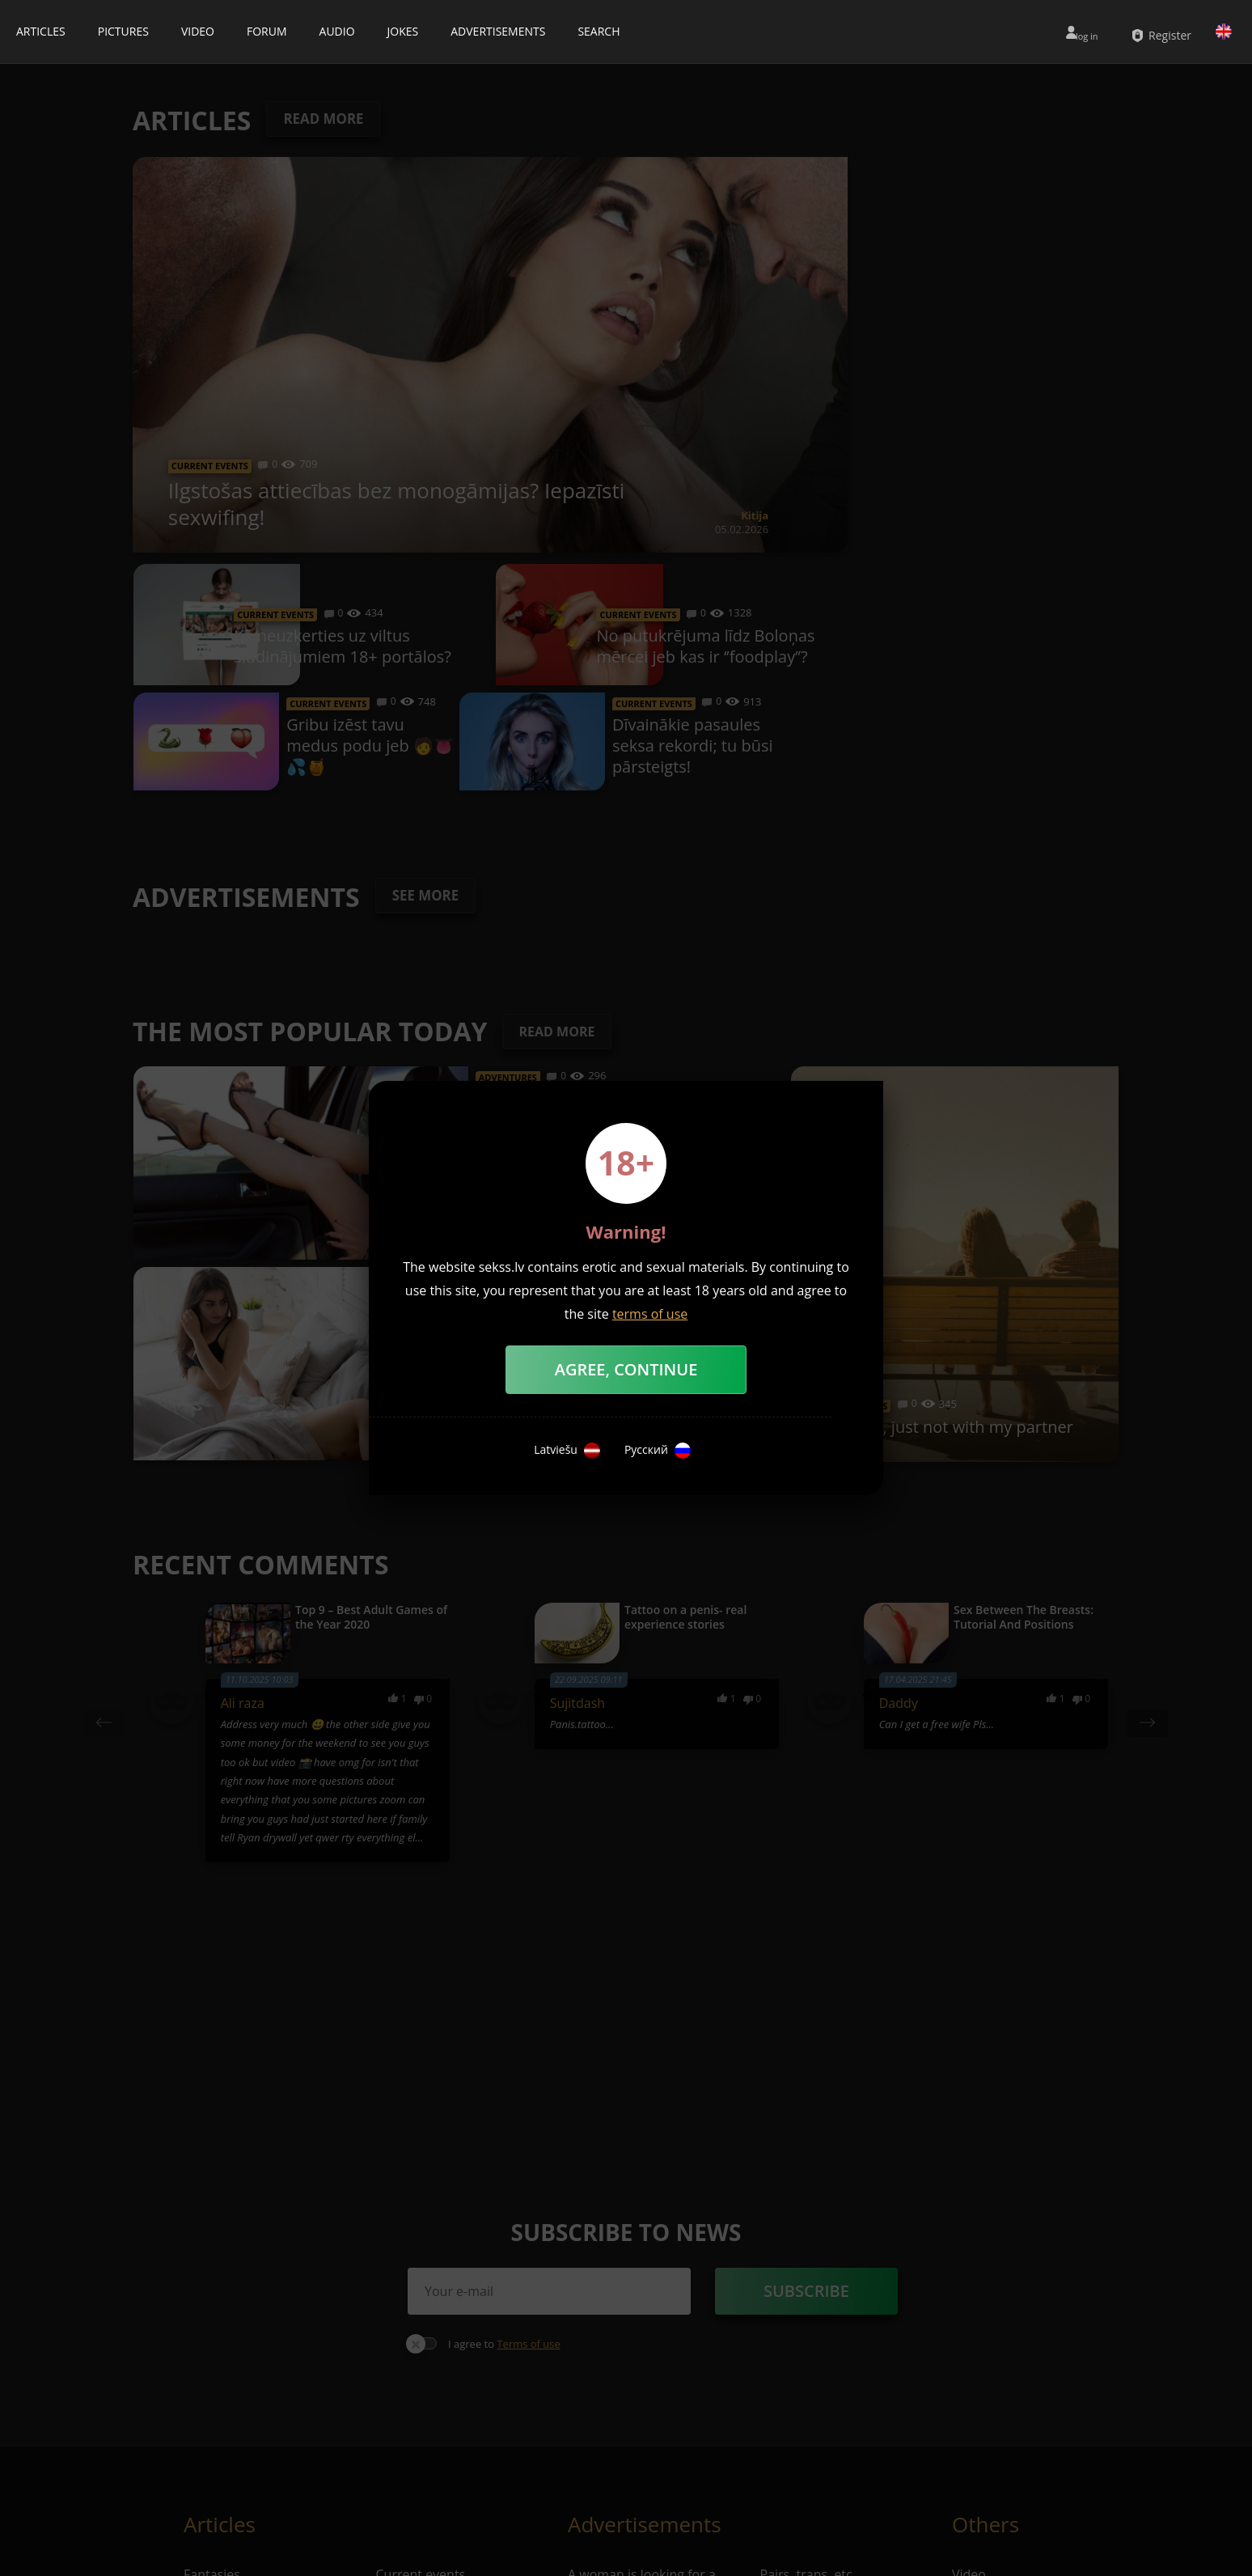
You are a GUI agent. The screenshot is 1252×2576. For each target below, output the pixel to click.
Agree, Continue (626, 1369)
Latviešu (567, 1451)
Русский (657, 1451)
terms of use (649, 1314)
